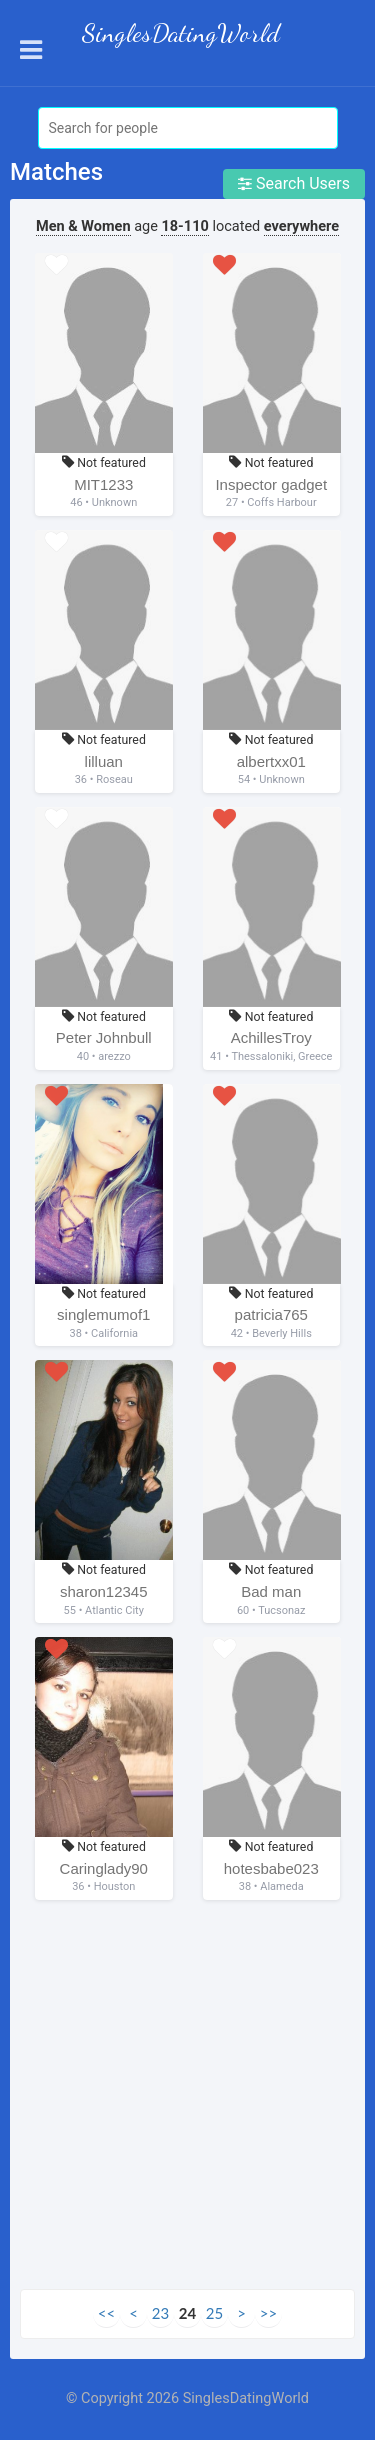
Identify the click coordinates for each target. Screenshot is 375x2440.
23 (160, 2313)
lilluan (104, 761)
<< (106, 2313)
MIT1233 (103, 484)
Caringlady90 (104, 1868)
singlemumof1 (103, 1314)
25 (214, 2313)
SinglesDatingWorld (181, 33)
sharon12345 (104, 1591)
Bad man (271, 1591)
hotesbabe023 (271, 1868)
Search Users (294, 183)
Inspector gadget (271, 484)
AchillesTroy (271, 1037)
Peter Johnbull (104, 1037)
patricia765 (271, 1314)
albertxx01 (271, 761)
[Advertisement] (187, 2101)
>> (268, 2313)
